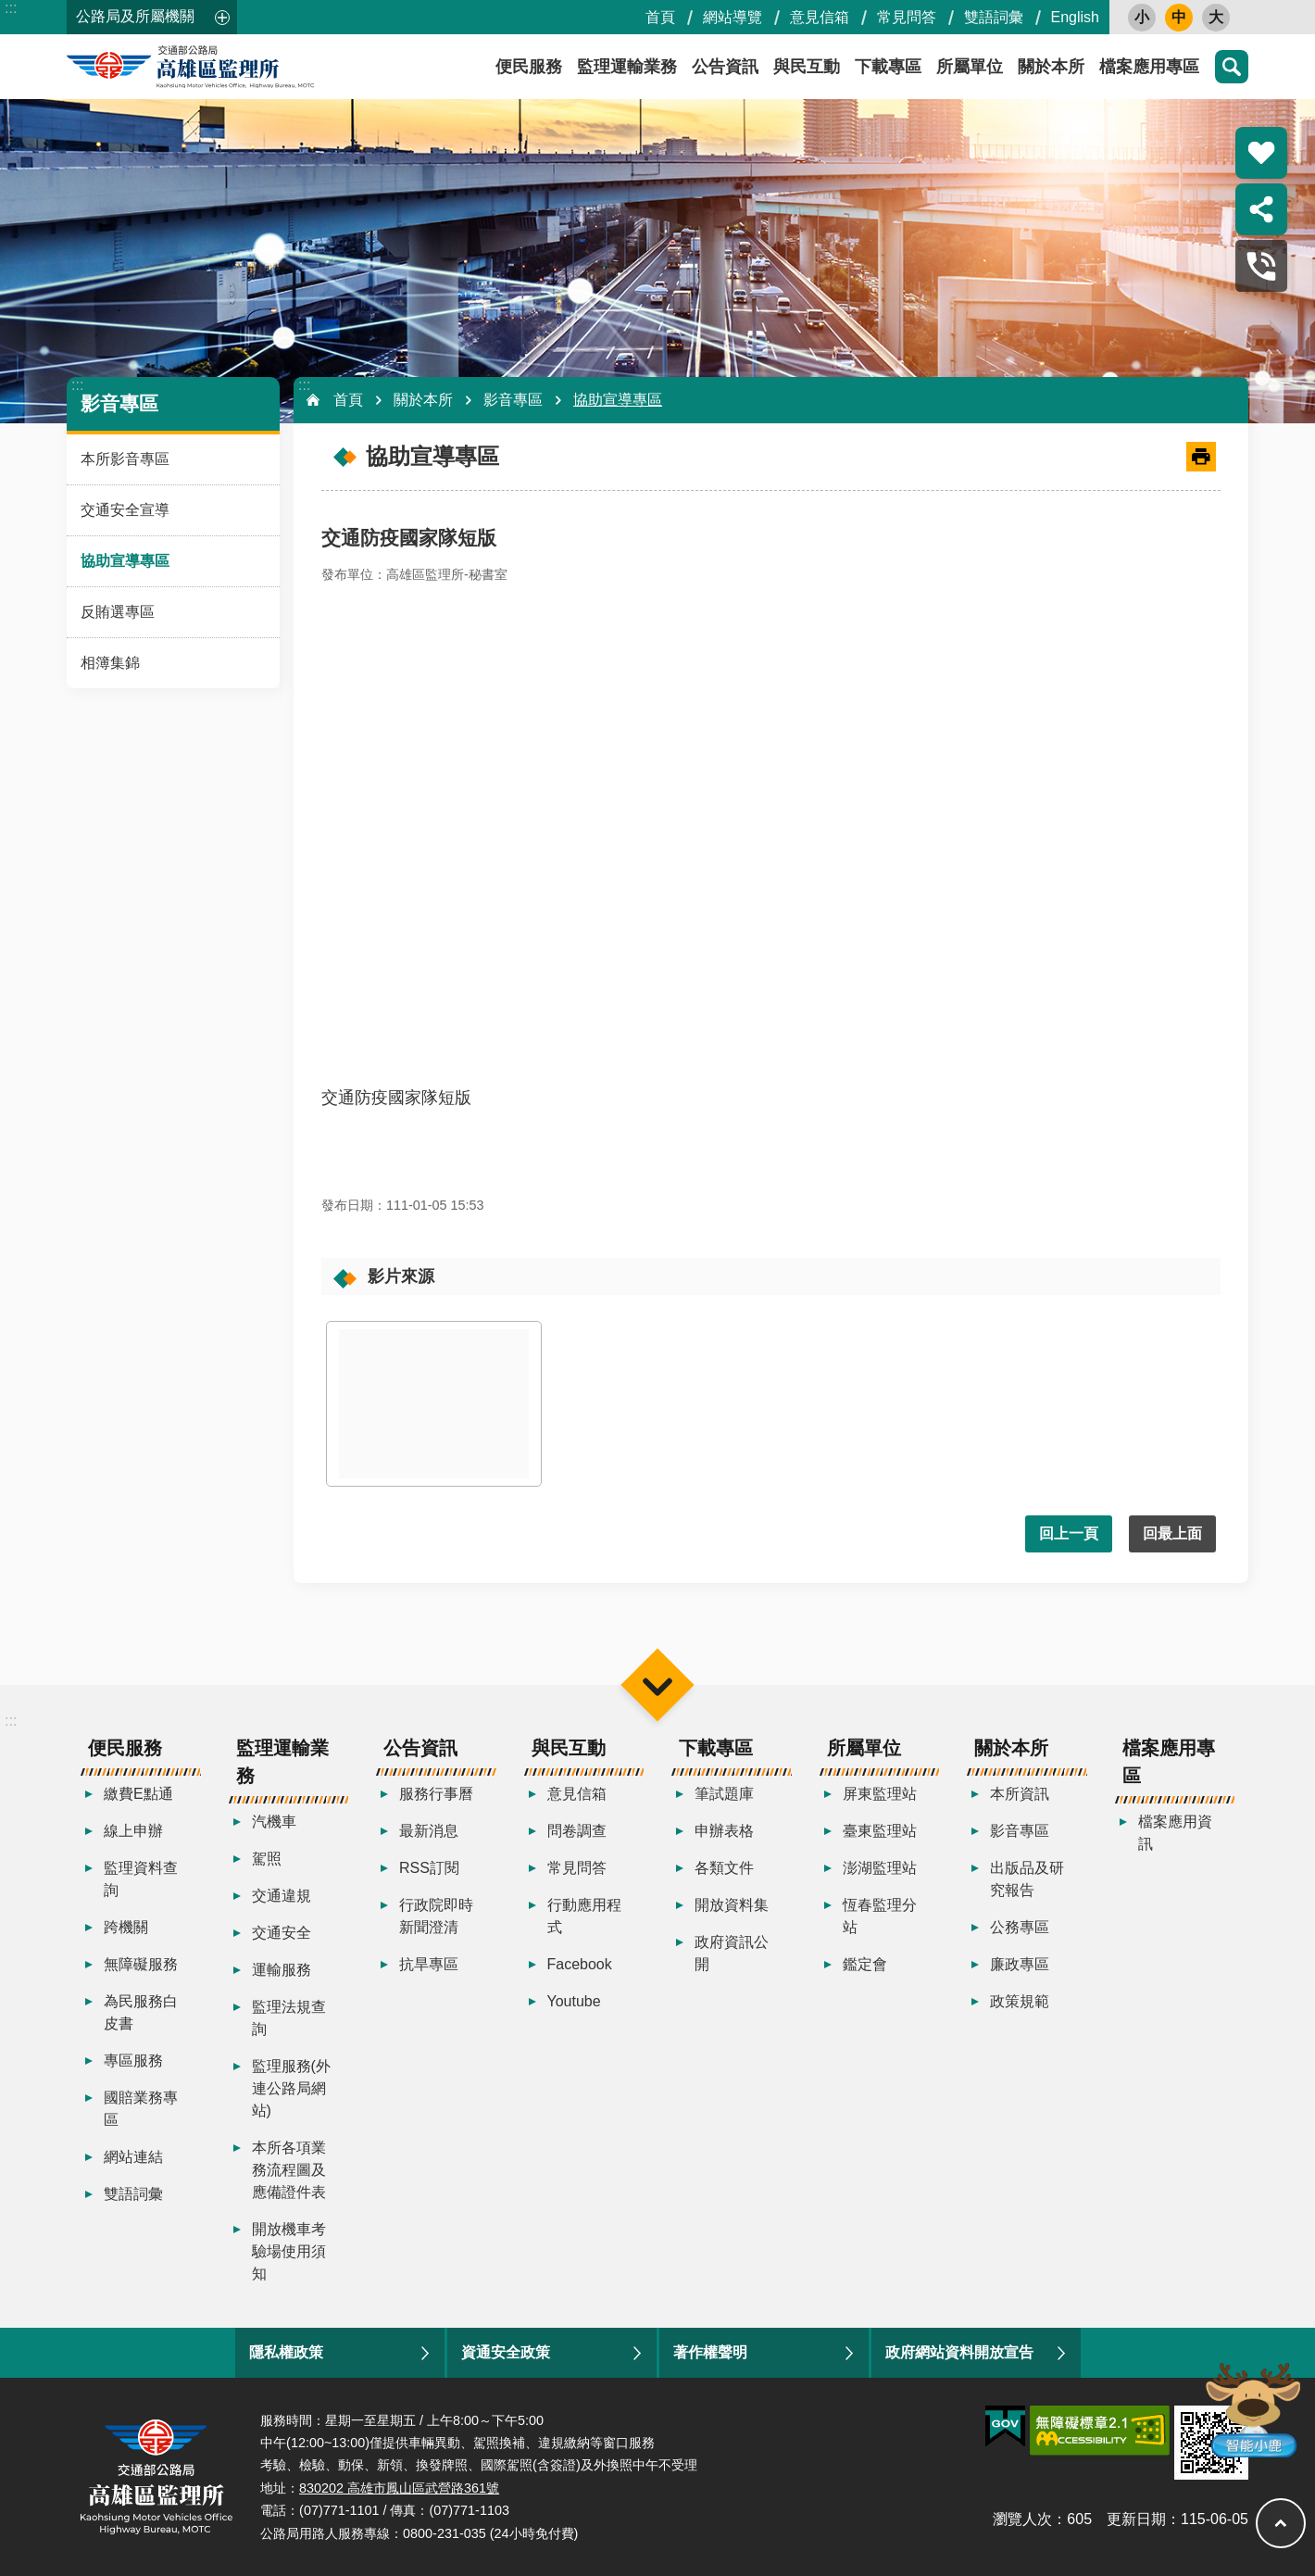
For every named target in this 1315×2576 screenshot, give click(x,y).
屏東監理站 (880, 1794)
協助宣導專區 (125, 561)
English (1075, 17)
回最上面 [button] (1172, 1533)
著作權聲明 (710, 2352)
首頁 (660, 17)
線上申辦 (133, 1831)
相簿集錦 (110, 663)
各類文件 (724, 1868)
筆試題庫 (724, 1794)
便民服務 (528, 66)
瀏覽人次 (1022, 2519)
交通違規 (281, 1896)
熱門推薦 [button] (1261, 153)
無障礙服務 (141, 1964)
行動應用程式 (584, 1916)
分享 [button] (1261, 209)
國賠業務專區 (141, 2109)
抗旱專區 (428, 1964)
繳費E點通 (138, 1794)
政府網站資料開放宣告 (959, 2352)
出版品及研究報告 (1027, 1879)
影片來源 (401, 1276)
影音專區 (119, 403)
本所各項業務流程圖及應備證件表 (289, 2170)
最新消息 (428, 1831)
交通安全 (281, 1933)
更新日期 (1136, 2519)
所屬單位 (969, 66)
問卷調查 (577, 1831)
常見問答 (906, 17)
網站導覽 (732, 17)
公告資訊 (725, 66)
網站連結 (133, 2157)
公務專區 (1019, 1927)
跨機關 (126, 1927)
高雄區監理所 (233, 66)
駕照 (267, 1858)
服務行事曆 (436, 1794)
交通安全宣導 (125, 510)
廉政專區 (1019, 1964)
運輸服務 (281, 1970)
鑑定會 (865, 1964)
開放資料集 (732, 1905)
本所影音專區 (125, 459)
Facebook (579, 1964)
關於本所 (1051, 66)
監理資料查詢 (141, 1879)
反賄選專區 (118, 612)
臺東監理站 (880, 1831)
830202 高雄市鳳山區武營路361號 (399, 2488)
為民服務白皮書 (141, 2012)
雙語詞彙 (993, 17)
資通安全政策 (505, 2352)
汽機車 (274, 1821)
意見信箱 (819, 17)
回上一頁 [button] (1068, 1533)
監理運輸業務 (627, 66)
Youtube (574, 2001)
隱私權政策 (286, 2352)
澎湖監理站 (880, 1868)
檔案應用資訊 (1175, 1833)
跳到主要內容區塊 (9, 9)
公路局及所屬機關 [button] (135, 16)
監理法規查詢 (289, 2018)
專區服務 (133, 2060)
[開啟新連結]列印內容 (1201, 456)
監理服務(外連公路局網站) (291, 2088)
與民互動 (806, 66)
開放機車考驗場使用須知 (289, 2251)
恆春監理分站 (880, 1916)
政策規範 (1019, 2001)
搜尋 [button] (1231, 66)
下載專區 (888, 66)
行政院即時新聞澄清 (436, 1916)
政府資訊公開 (732, 1953)
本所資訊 (1019, 1794)
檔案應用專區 (1149, 66)
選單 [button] (657, 1685)
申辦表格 (724, 1831)
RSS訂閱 (429, 1868)
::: (11, 8)
